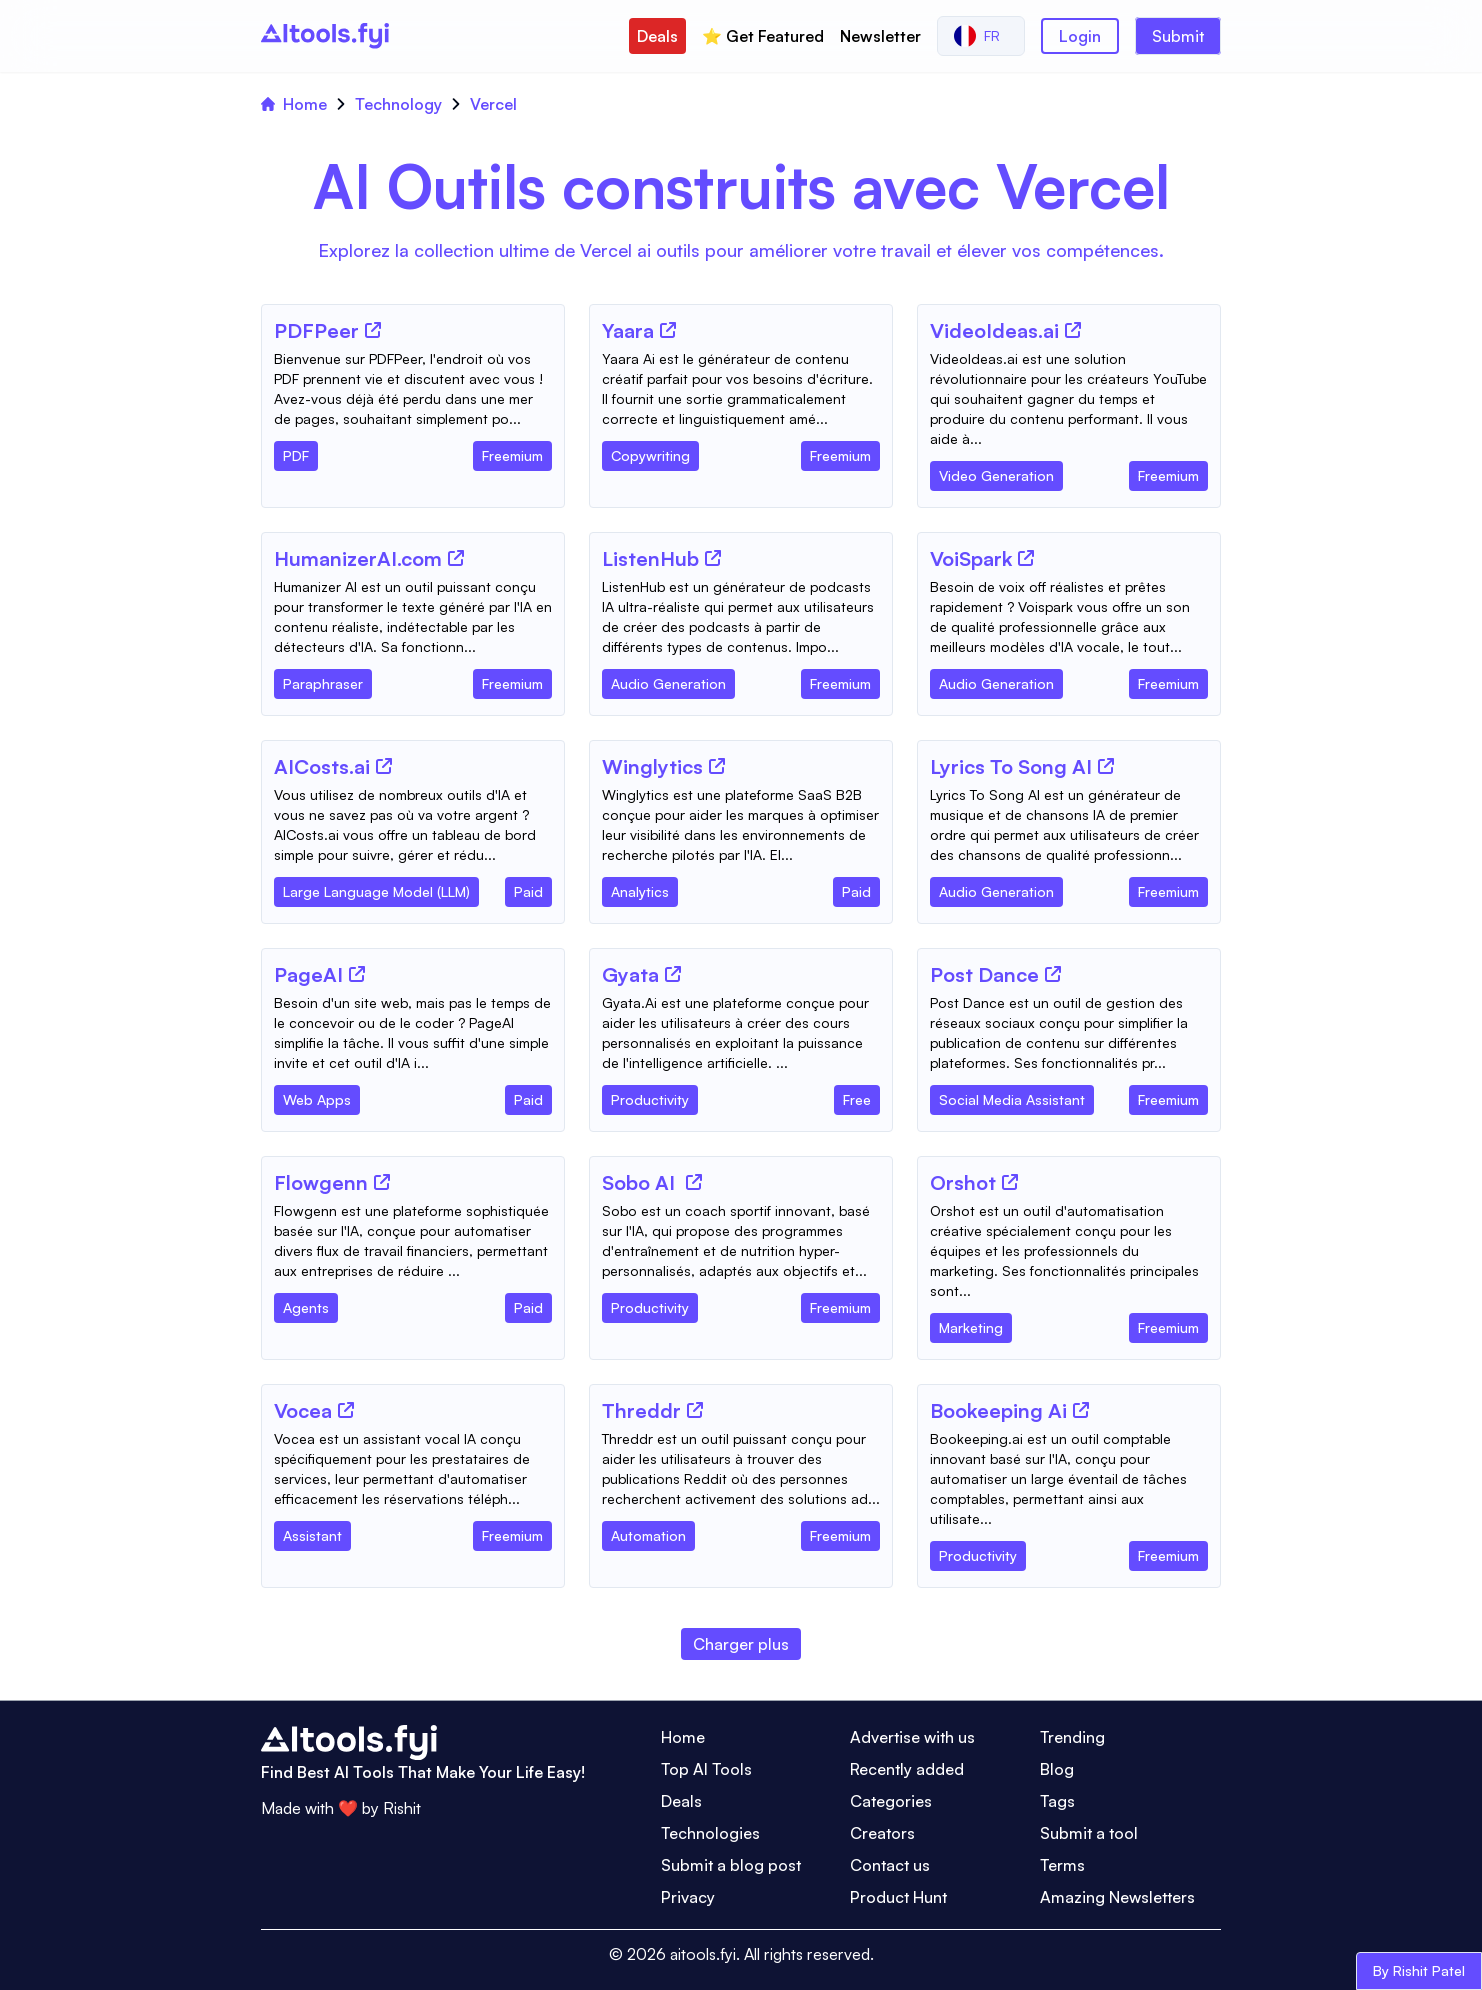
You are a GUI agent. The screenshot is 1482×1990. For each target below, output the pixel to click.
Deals (657, 36)
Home (294, 104)
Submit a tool (1089, 1833)
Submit (1178, 36)
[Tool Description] (413, 389)
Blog (1057, 1769)
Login (1080, 36)
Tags (1057, 1801)
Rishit (402, 1808)
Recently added (907, 1769)
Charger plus (741, 1644)
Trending (1072, 1737)
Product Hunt (898, 1897)
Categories (891, 1801)
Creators (882, 1833)
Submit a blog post (731, 1865)
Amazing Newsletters (1117, 1897)
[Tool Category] (296, 452)
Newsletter (880, 36)
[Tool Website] (373, 330)
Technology (398, 104)
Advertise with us (912, 1737)
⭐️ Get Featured (763, 36)
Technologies (710, 1833)
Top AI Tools (706, 1769)
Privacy (688, 1897)
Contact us (890, 1865)
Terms (1062, 1865)
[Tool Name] (316, 332)
